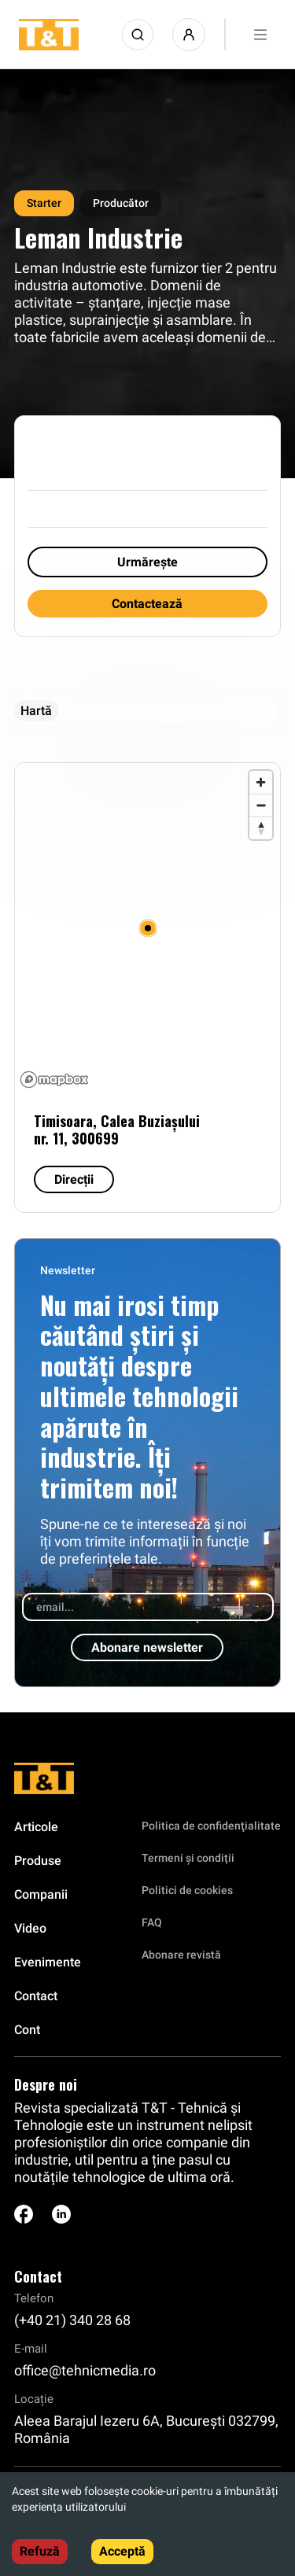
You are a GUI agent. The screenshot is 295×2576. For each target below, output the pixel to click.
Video (30, 1928)
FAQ (152, 1922)
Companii (41, 1894)
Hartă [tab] (36, 710)
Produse (37, 1860)
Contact (35, 1995)
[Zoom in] (260, 782)
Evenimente (47, 1962)
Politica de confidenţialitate (211, 1825)
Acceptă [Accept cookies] (122, 2551)
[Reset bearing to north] (260, 827)
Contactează (147, 603)
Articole (36, 1826)
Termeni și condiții (188, 1858)
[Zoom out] (260, 805)
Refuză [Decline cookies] (40, 2551)
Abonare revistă (181, 1954)
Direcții (74, 1179)
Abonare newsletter (147, 1647)
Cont (27, 2029)
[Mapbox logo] (54, 1080)
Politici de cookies (187, 1890)
